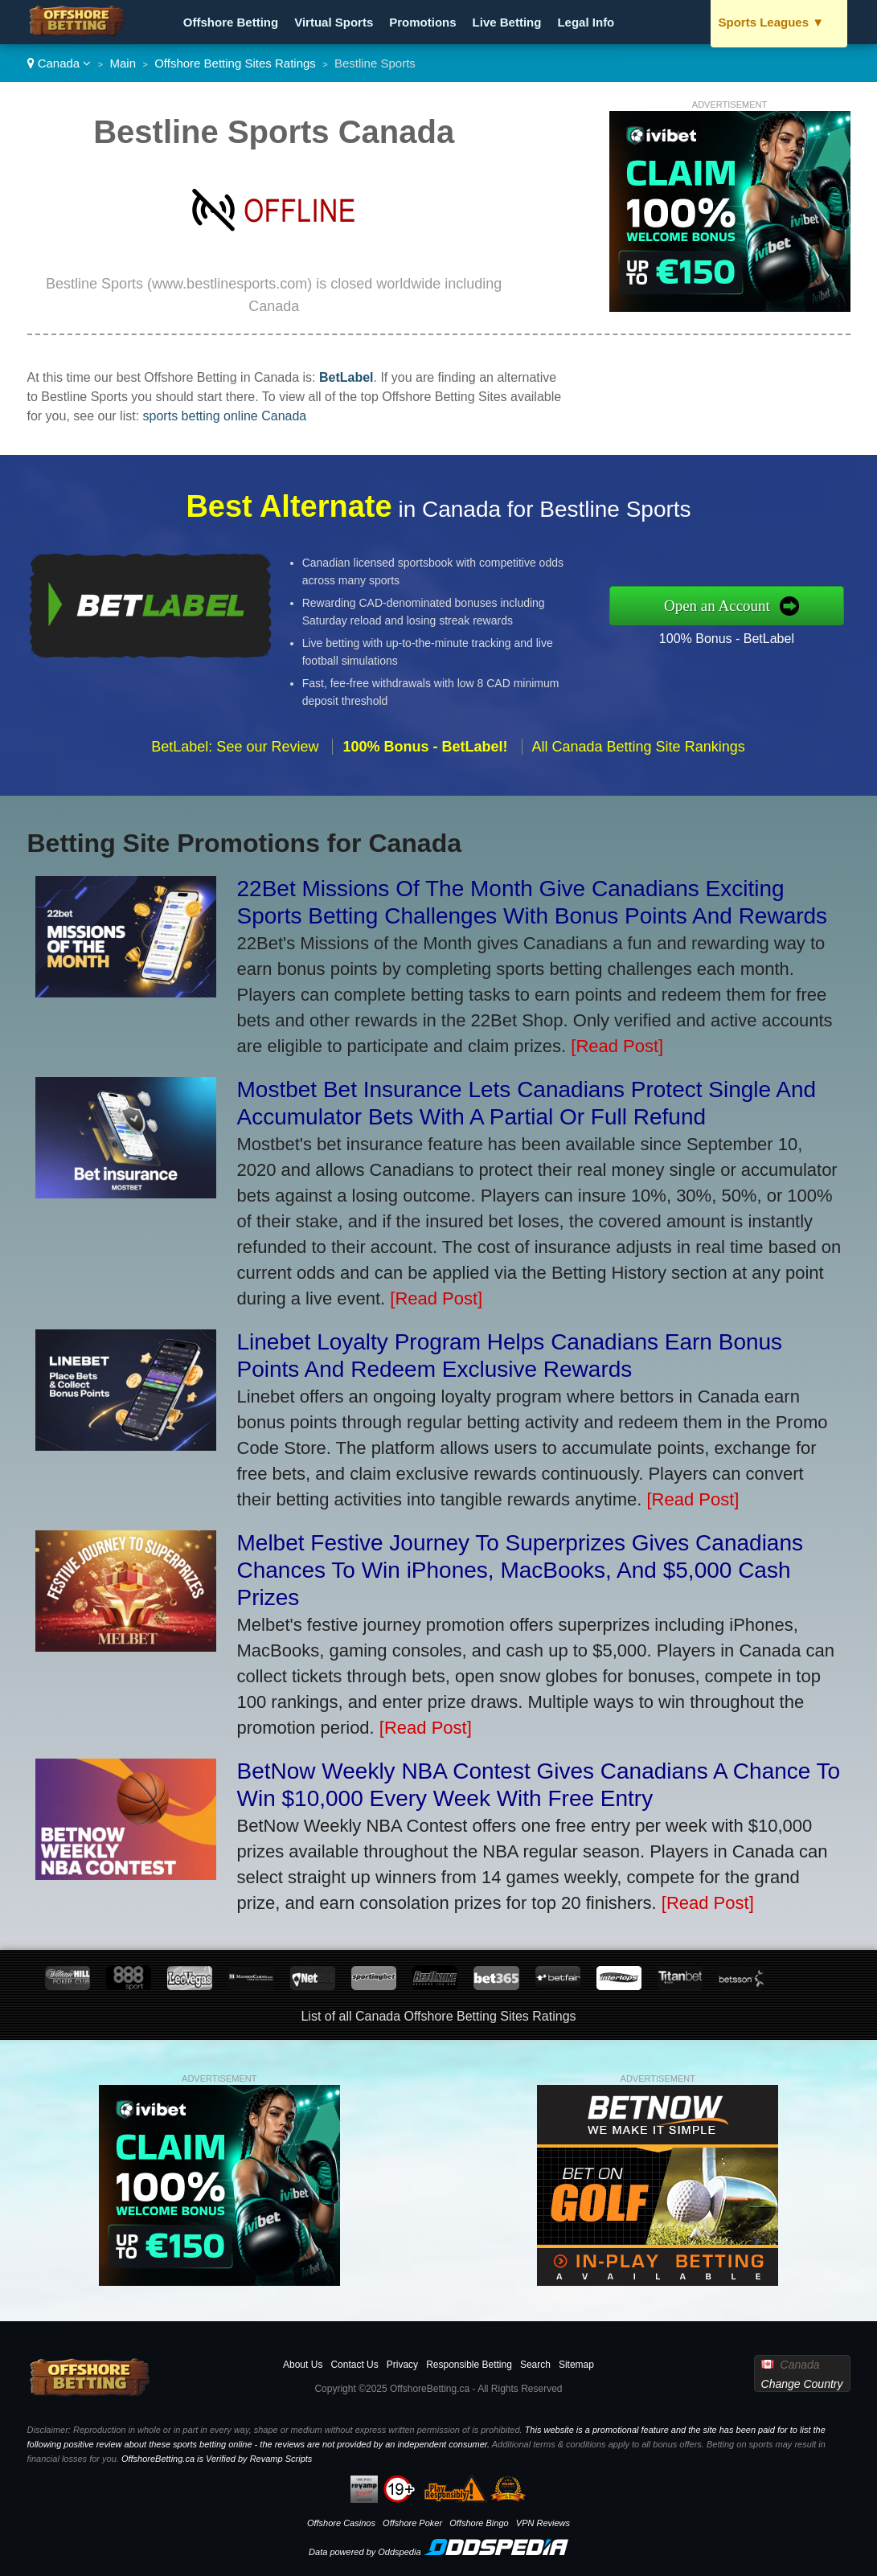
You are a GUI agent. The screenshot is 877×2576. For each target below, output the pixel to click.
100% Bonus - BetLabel (742, 635)
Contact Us (354, 2364)
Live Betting (507, 22)
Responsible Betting (469, 2364)
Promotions (422, 22)
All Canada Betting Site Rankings (638, 762)
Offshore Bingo (478, 2523)
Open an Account (733, 604)
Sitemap (576, 2364)
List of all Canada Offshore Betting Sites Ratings (438, 2016)
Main (123, 63)
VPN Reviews (543, 2523)
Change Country (802, 2383)
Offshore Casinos (341, 2523)
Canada (59, 63)
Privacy (402, 2364)
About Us (302, 2364)
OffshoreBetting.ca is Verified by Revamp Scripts (216, 2458)
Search (535, 2364)
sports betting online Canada (225, 416)
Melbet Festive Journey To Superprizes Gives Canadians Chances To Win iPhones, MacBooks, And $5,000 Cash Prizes (520, 1570)
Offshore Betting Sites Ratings (235, 63)
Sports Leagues (772, 22)
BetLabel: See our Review (234, 762)
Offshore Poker (412, 2523)
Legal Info (585, 22)
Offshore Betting (230, 22)
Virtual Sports (333, 22)
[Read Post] (617, 1046)
